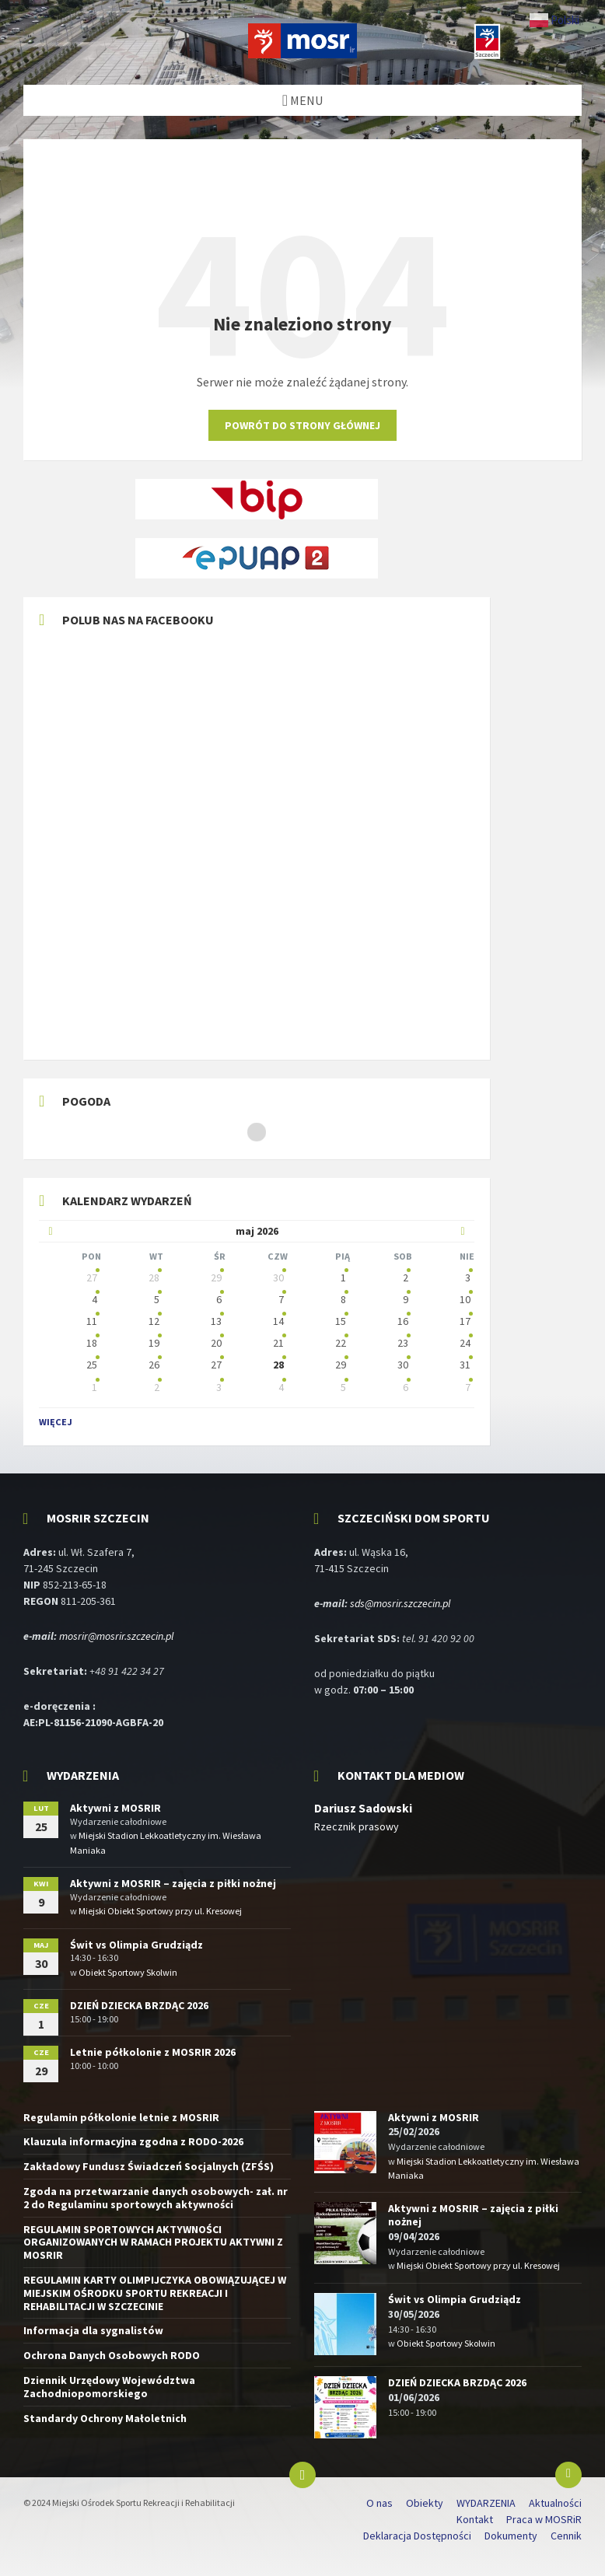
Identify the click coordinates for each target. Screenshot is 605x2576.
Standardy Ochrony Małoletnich (105, 2418)
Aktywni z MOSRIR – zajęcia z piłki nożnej (173, 1883)
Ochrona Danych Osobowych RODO (111, 2355)
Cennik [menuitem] (566, 2536)
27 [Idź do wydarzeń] (91, 1278)
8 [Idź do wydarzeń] (343, 1299)
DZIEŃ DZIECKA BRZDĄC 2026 (139, 2005)
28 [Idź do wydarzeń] (154, 1278)
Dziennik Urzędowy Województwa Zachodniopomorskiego (109, 2386)
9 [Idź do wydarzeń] (405, 1299)
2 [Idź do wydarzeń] (405, 1278)
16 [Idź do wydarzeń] (402, 1321)
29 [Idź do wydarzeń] (216, 1278)
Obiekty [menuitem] (424, 2503)
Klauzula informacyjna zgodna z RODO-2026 (133, 2141)
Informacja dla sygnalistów (93, 2330)
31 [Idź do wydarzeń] (465, 1365)
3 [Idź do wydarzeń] (467, 1278)
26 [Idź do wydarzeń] (154, 1365)
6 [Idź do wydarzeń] (219, 1299)
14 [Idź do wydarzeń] (278, 1321)
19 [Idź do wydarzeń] (154, 1343)
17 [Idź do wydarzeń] (465, 1321)
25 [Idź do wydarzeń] (91, 1365)
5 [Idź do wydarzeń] (156, 1299)
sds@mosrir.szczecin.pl (400, 1603)
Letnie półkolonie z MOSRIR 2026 (153, 2052)
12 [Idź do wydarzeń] (154, 1321)
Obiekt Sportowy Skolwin (128, 1972)
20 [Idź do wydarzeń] (216, 1343)
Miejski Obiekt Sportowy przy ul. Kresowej (160, 1911)
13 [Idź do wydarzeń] (216, 1321)
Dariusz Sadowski (363, 1808)
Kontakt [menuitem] (474, 2519)
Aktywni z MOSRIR (115, 1808)
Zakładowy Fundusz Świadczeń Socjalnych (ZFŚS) (148, 2166)
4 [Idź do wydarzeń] (94, 1299)
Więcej (55, 1422)
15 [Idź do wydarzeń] (340, 1321)
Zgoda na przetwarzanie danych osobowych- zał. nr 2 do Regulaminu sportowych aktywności (155, 2197)
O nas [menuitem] (379, 2503)
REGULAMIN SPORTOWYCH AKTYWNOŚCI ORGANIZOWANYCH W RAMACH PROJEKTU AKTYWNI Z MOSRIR (153, 2242)
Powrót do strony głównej (302, 425)
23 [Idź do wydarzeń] (402, 1343)
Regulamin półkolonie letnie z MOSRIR (121, 2117)
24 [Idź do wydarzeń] (465, 1343)
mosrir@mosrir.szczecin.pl (116, 1636)
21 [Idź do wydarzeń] (278, 1343)
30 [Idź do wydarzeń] (278, 1278)
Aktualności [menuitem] (555, 2503)
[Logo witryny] (302, 53)
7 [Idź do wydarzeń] (281, 1299)
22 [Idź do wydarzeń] (340, 1343)
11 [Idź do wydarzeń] (91, 1321)
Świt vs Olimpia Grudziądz (136, 1945)
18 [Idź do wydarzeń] (91, 1343)
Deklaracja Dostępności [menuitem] (417, 2536)
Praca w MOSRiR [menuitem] (544, 2519)
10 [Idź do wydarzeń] (465, 1299)
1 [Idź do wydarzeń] (343, 1278)
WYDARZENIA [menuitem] (486, 2503)
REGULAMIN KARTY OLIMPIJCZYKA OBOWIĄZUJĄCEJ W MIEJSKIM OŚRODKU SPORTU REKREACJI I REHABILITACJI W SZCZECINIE (154, 2293)
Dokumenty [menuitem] (510, 2536)
